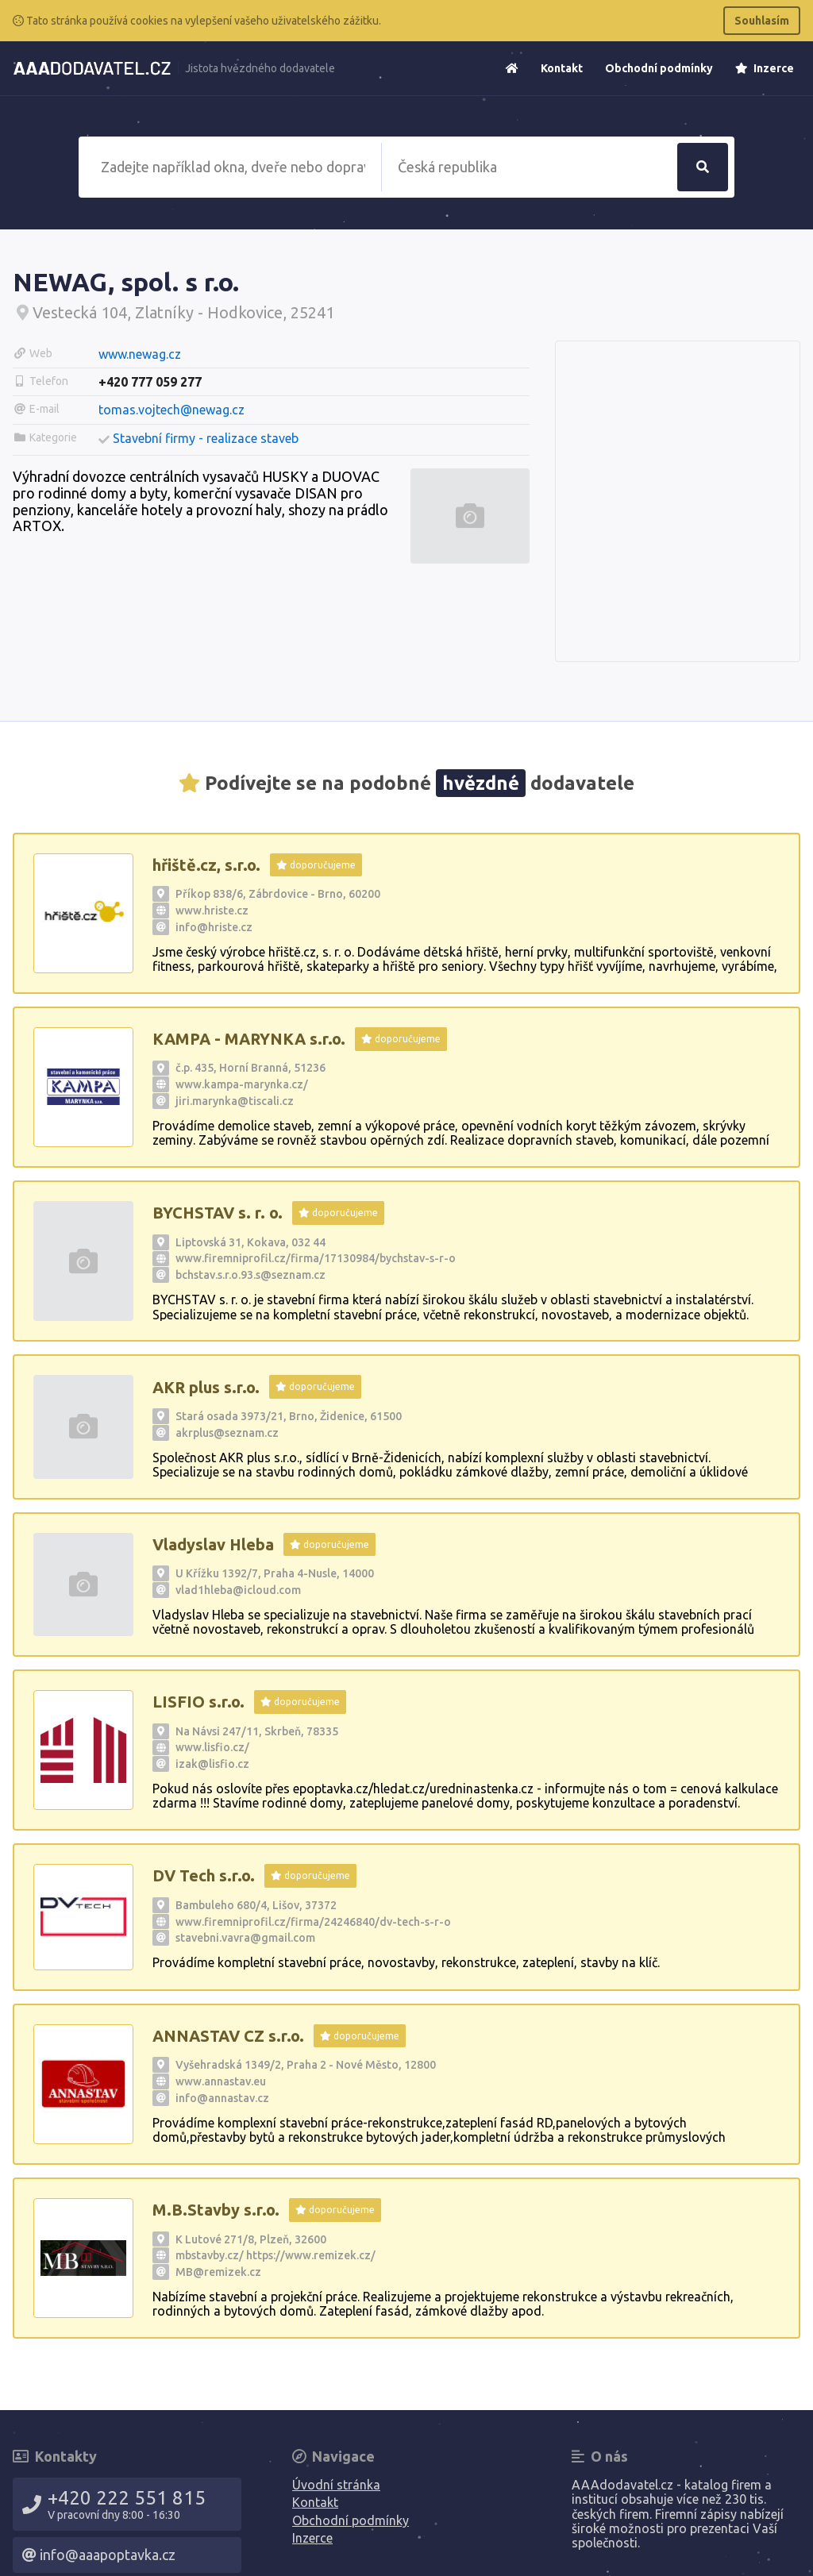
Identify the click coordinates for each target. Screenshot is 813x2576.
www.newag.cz (139, 354)
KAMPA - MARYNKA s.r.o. (248, 1039)
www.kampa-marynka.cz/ (241, 1084)
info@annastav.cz (222, 2098)
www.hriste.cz (212, 910)
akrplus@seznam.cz (227, 1433)
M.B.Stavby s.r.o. (215, 2210)
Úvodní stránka (336, 2485)
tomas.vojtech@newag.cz (171, 409)
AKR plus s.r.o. (206, 1387)
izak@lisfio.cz (212, 1764)
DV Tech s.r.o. (203, 1875)
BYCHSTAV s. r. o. (217, 1212)
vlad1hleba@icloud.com (238, 1590)
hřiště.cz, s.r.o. (206, 865)
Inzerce (764, 68)
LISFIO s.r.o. (198, 1701)
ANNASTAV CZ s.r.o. (228, 2036)
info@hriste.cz (213, 927)
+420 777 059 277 (150, 382)
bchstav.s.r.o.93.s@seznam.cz (250, 1275)
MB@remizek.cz (218, 2272)
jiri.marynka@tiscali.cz (234, 1101)
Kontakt (562, 68)
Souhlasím (761, 20)
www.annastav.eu (220, 2081)
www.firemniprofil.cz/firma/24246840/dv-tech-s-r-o (313, 1922)
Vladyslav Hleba (213, 1544)
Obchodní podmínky (659, 68)
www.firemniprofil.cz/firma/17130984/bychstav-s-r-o (315, 1258)
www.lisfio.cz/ (212, 1747)
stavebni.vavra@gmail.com (245, 1937)
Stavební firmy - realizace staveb (206, 438)
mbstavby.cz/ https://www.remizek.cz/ (275, 2255)
